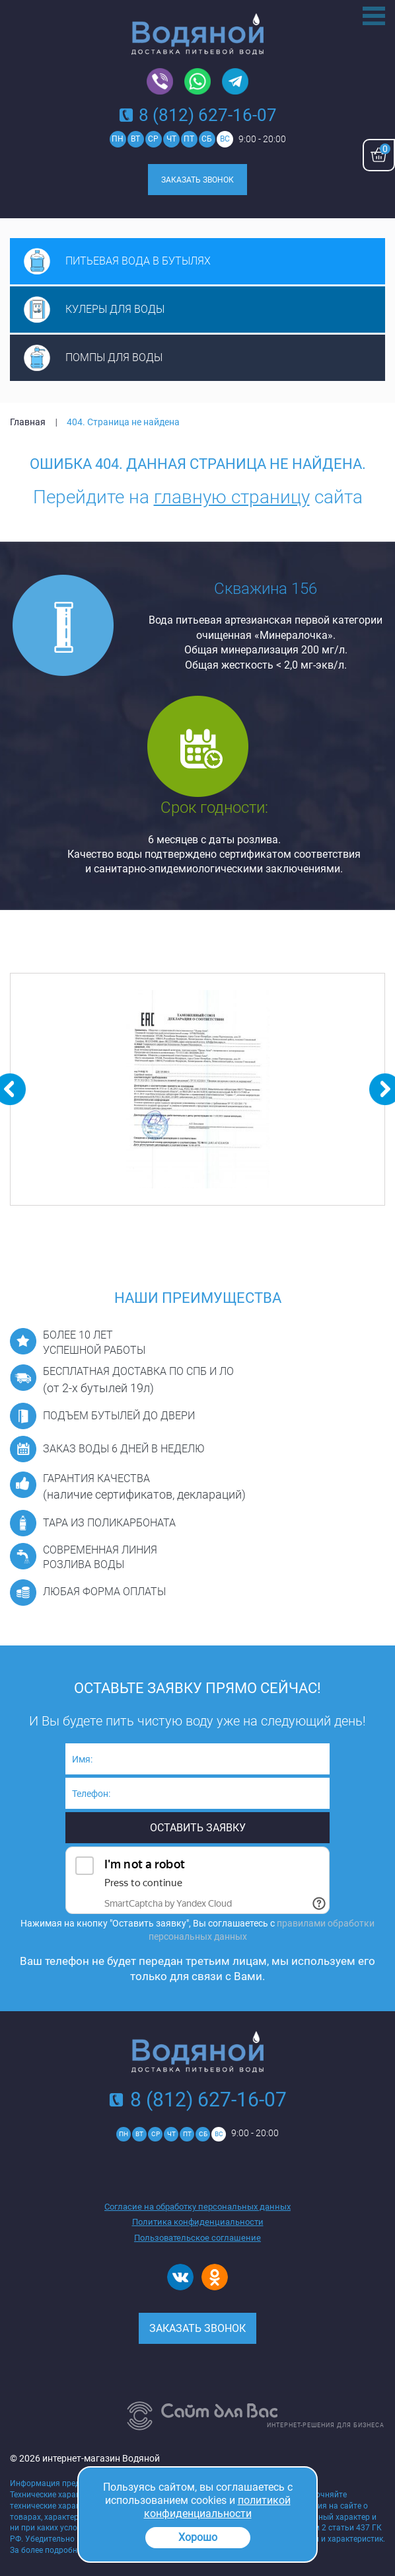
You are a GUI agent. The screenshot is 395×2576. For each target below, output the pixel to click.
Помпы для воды (113, 357)
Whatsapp (197, 82)
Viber (159, 82)
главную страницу (232, 497)
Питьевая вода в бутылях (138, 261)
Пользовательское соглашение (197, 2238)
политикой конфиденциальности (217, 2507)
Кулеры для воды (114, 309)
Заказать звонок (197, 180)
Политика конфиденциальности (198, 2222)
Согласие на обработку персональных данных (197, 2207)
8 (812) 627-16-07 (208, 115)
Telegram (235, 82)
